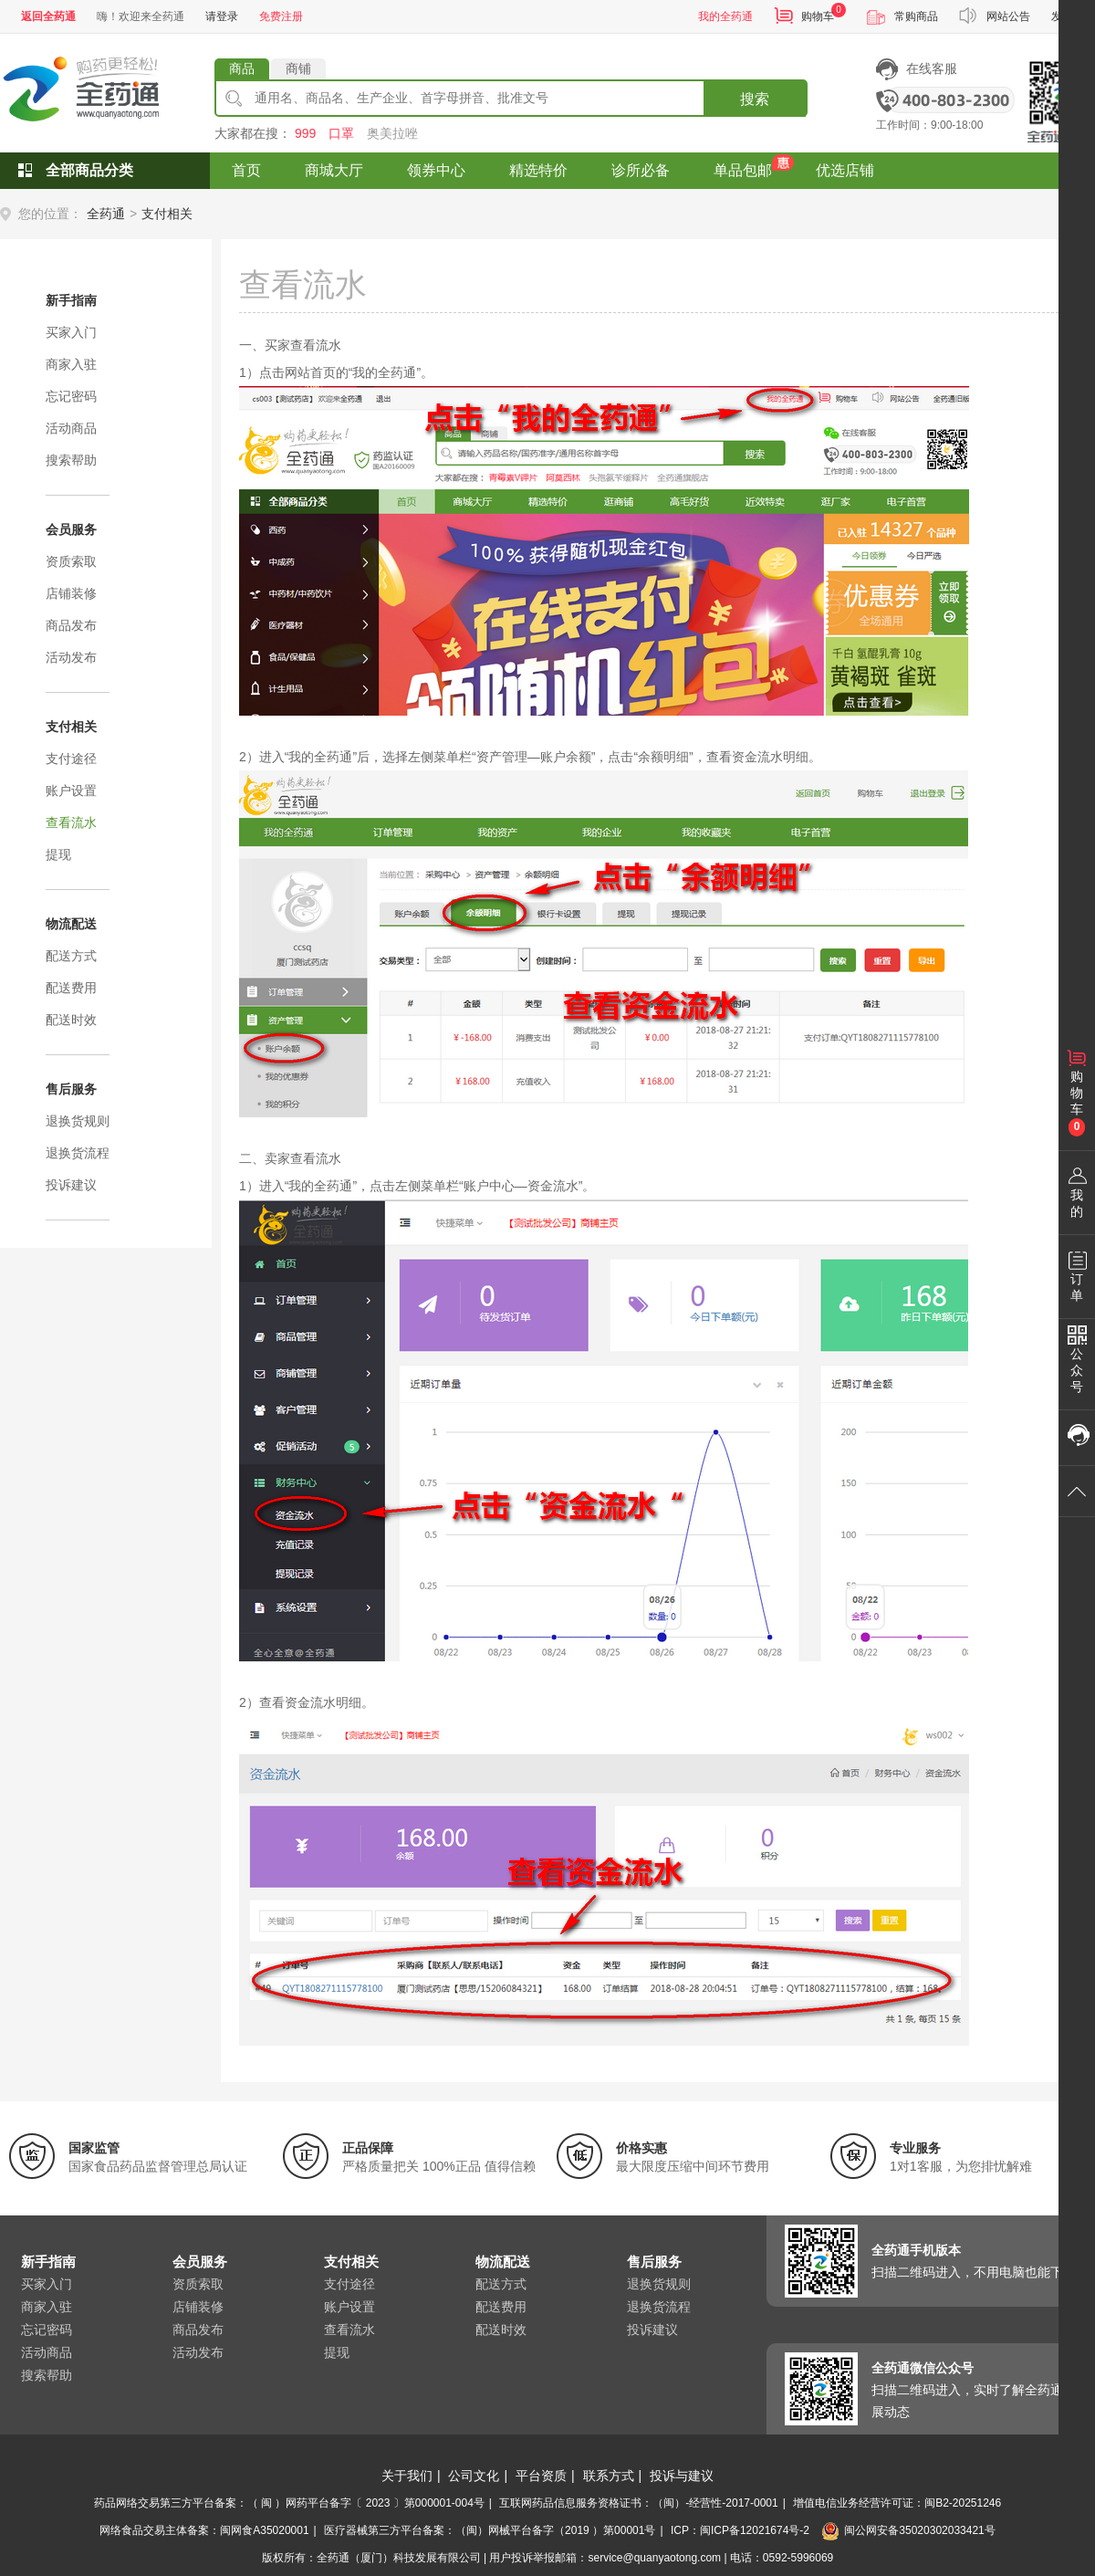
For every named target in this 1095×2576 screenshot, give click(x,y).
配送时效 (71, 1019)
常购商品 (916, 16)
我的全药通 (725, 16)
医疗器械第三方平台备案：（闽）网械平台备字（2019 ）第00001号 (489, 2530)
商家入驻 (71, 364)
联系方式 (608, 2475)
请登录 (221, 16)
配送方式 (71, 955)
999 (305, 133)
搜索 (754, 99)
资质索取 (71, 561)
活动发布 (71, 657)
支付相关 (167, 213)
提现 (58, 854)
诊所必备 (640, 170)
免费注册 (281, 16)
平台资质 (541, 2475)
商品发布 (71, 625)
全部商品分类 (89, 170)
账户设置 (71, 790)
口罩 (341, 133)
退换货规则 (78, 1121)
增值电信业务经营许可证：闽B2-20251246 (897, 2503)
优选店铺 (845, 170)
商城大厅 (334, 170)
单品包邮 (743, 170)
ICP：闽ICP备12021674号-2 (740, 2530)
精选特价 (538, 170)
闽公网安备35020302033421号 (908, 2530)
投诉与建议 (682, 2475)
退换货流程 (78, 1153)
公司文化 (473, 2475)
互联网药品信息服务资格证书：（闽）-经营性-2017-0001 (638, 2503)
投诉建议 (71, 1185)
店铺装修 (71, 593)
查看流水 (71, 822)
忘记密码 (71, 396)
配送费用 (71, 987)
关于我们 (407, 2475)
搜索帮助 (71, 460)
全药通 (106, 213)
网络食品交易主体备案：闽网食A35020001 (203, 2530)
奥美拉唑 (392, 133)
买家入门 (71, 332)
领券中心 (436, 170)
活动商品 (71, 428)
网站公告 (1008, 16)
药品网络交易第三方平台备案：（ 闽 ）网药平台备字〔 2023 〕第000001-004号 (289, 2503)
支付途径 (71, 758)
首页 (246, 170)
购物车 (817, 16)
